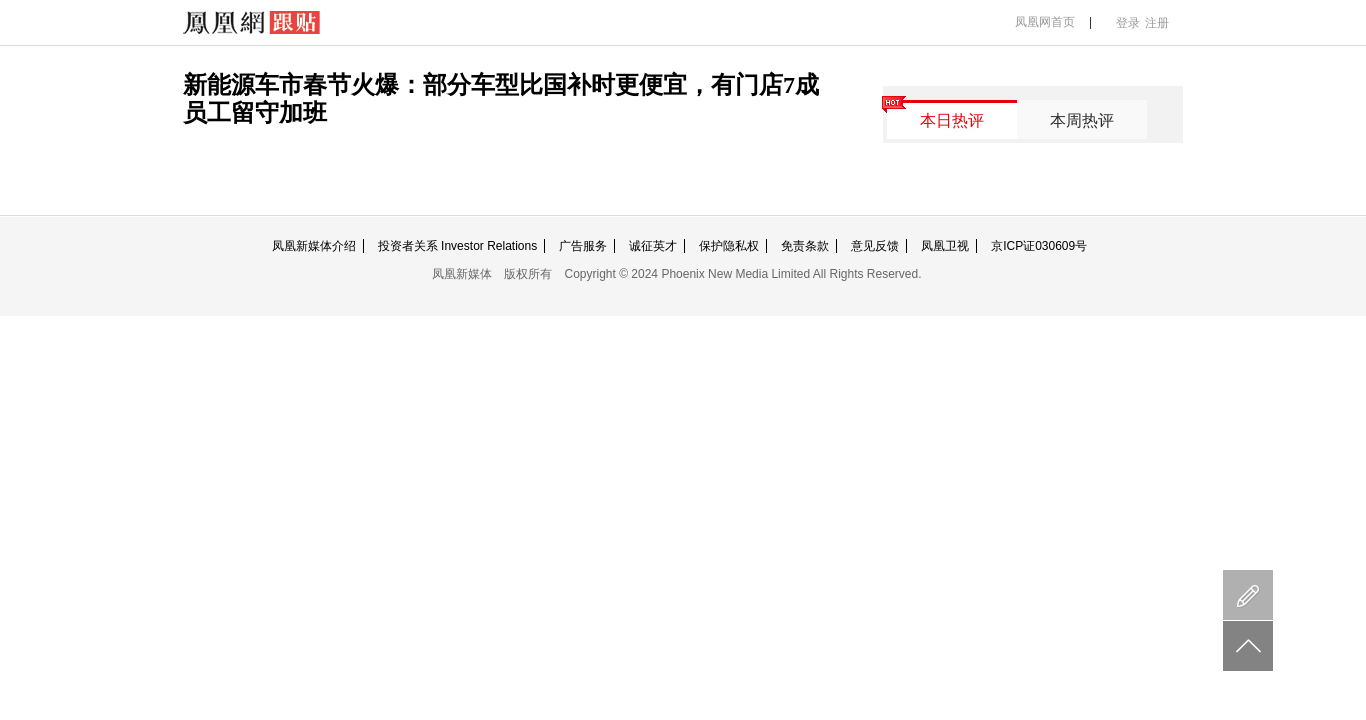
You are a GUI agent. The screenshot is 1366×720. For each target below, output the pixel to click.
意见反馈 (875, 246)
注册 (1157, 23)
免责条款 (805, 246)
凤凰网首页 (1045, 22)
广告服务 (583, 246)
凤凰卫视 (945, 246)
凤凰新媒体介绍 (314, 246)
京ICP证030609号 (1039, 246)
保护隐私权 (729, 246)
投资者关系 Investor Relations (457, 246)
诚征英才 (653, 246)
